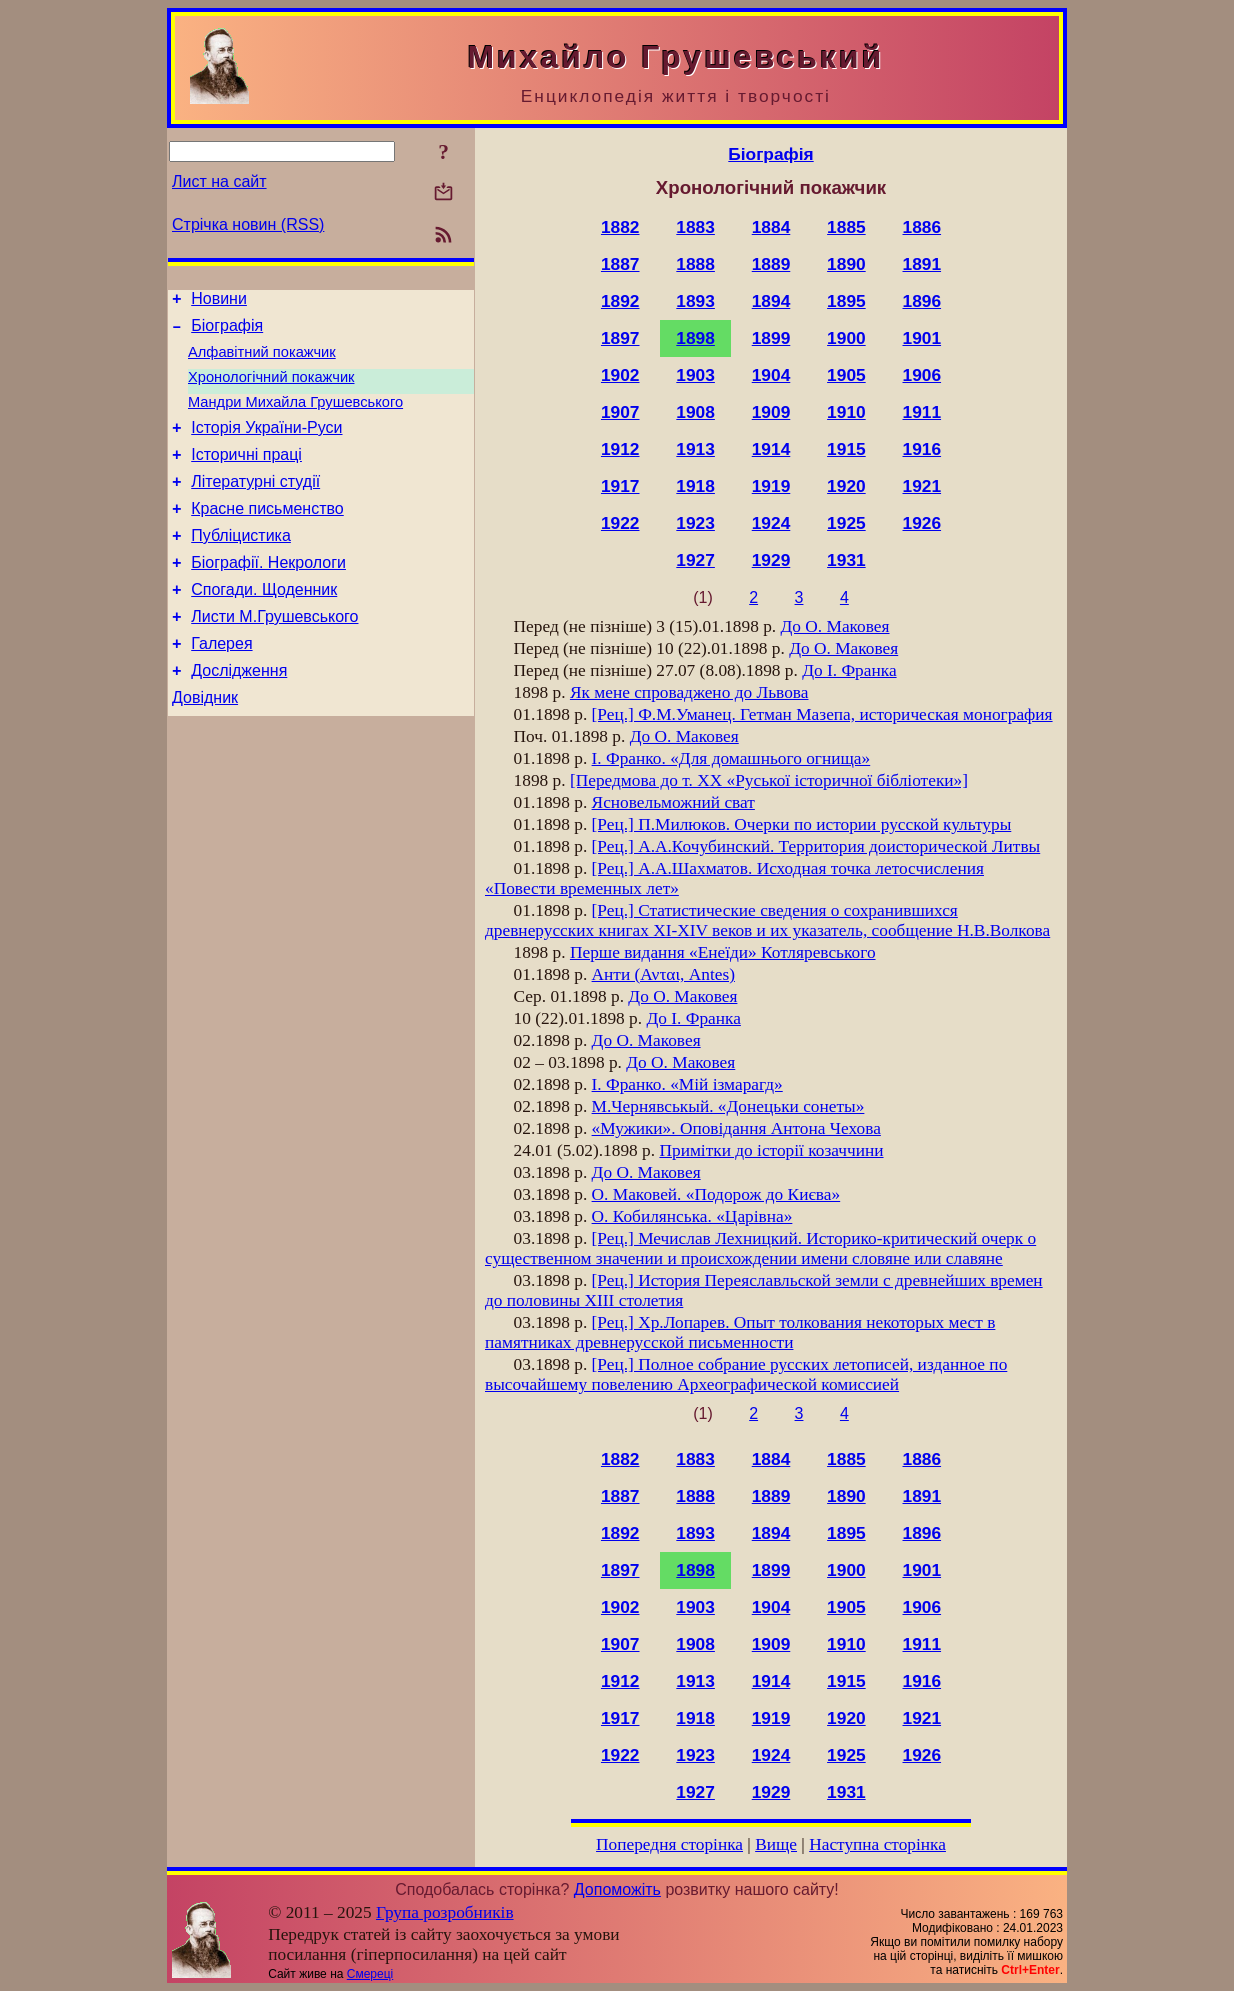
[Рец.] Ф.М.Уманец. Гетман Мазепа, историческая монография (822, 714)
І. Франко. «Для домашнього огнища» (731, 758)
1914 (771, 449)
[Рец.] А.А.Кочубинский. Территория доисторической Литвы (816, 846)
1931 (846, 560)
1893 (695, 301)
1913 (695, 449)
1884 (771, 227)
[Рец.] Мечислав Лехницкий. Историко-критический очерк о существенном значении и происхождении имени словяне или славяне (760, 1248)
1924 (771, 523)
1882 (620, 227)
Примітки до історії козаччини (771, 1150)
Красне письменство (267, 535)
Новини (219, 301)
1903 (695, 375)
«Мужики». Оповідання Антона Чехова (736, 1128)
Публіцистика (241, 565)
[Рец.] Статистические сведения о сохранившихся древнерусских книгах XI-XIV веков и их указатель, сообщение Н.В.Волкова (767, 920)
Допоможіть (617, 1889)
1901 (922, 338)
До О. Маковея (834, 626)
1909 (771, 412)
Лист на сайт (219, 181)
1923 (695, 523)
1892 (620, 301)
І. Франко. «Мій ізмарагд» (687, 1084)
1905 (846, 375)
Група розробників (445, 1912)
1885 (846, 227)
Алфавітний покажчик (262, 361)
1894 (771, 301)
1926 (922, 523)
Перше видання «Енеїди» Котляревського (723, 952)
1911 (922, 412)
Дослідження (239, 715)
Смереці (370, 1974)
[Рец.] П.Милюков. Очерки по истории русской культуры (802, 824)
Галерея (221, 685)
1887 (620, 264)
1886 (922, 227)
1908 (695, 412)
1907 (620, 412)
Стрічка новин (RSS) (248, 224)
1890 (846, 264)
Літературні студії (255, 505)
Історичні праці (246, 475)
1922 (620, 523)
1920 (846, 486)
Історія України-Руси (266, 445)
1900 (846, 338)
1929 (771, 560)
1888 (695, 264)
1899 (771, 338)
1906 (922, 375)
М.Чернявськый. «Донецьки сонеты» (728, 1106)
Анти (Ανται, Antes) (663, 974)
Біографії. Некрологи (268, 595)
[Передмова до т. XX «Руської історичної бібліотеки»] (769, 780)
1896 (922, 301)
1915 (846, 449)
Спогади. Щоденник (264, 625)
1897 (620, 338)
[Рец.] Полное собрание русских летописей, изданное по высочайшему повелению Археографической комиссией (746, 1374)
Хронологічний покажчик (271, 389)
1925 (846, 523)
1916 (922, 449)
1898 (695, 338)
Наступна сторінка (877, 1844)
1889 (771, 264)
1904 (771, 375)
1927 (695, 560)
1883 (695, 227)
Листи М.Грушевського (274, 655)
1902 (620, 375)
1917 (620, 486)
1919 (771, 486)
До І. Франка (849, 670)
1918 (695, 486)
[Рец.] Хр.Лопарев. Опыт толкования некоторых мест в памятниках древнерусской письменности (740, 1332)
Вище (776, 1844)
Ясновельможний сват (673, 802)
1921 (922, 486)
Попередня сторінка (669, 1844)
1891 (922, 264)
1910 (846, 412)
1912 (620, 449)
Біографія (227, 331)
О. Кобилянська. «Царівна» (692, 1216)
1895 (846, 301)
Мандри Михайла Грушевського (295, 417)
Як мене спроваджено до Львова (689, 692)
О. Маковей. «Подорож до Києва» (716, 1194)
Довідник (205, 745)
